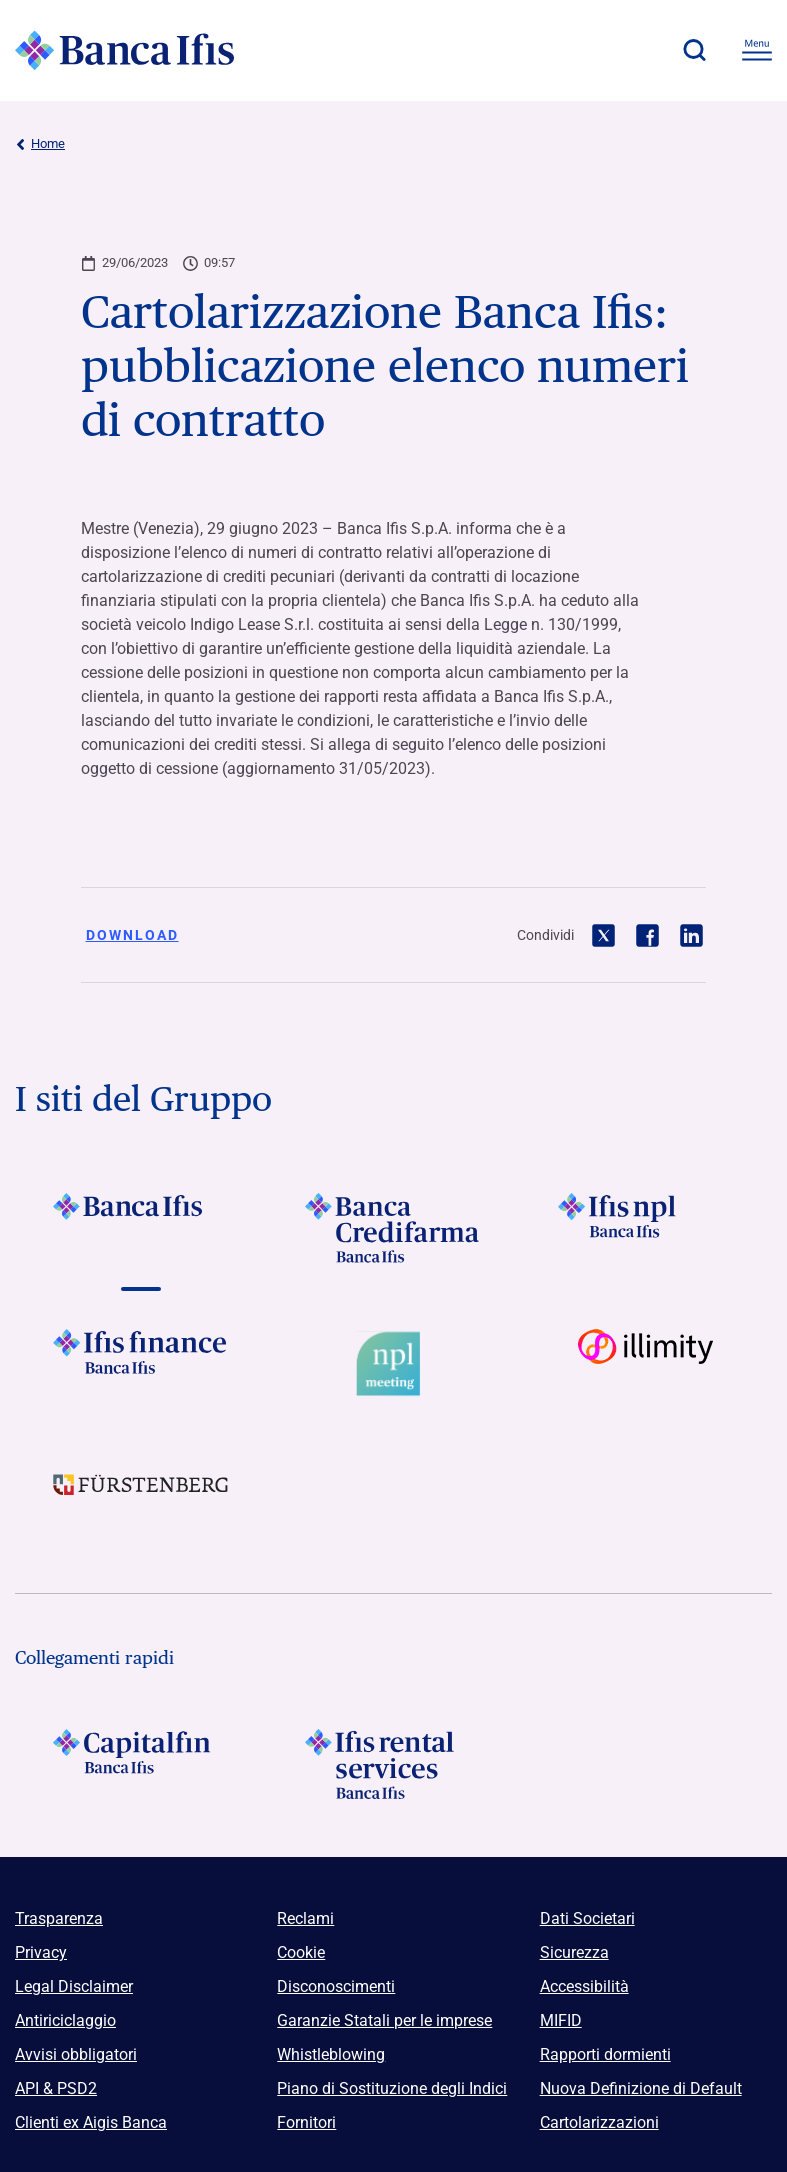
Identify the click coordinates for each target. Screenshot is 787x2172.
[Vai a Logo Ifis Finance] (141, 1364)
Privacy (41, 1952)
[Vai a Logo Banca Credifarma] (393, 1228)
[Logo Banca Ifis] (125, 50)
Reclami (305, 1918)
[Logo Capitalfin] (141, 1764)
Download (132, 935)
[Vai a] (646, 1228)
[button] (694, 50)
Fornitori (306, 2122)
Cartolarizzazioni (599, 2122)
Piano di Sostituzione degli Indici (392, 2088)
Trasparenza (59, 1918)
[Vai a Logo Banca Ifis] (141, 1228)
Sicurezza (574, 1952)
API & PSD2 (56, 2088)
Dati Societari (587, 1918)
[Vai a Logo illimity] (646, 1364)
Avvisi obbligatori (76, 2054)
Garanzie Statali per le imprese (384, 2020)
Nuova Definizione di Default (641, 2088)
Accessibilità (584, 1986)
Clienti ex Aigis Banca (91, 2122)
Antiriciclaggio (65, 2020)
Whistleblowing (331, 2054)
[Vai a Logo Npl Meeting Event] (393, 1364)
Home (40, 144)
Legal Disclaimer (74, 1986)
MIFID (561, 2020)
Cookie (301, 1952)
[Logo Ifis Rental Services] (393, 1764)
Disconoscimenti (336, 1986)
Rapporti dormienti (605, 2054)
